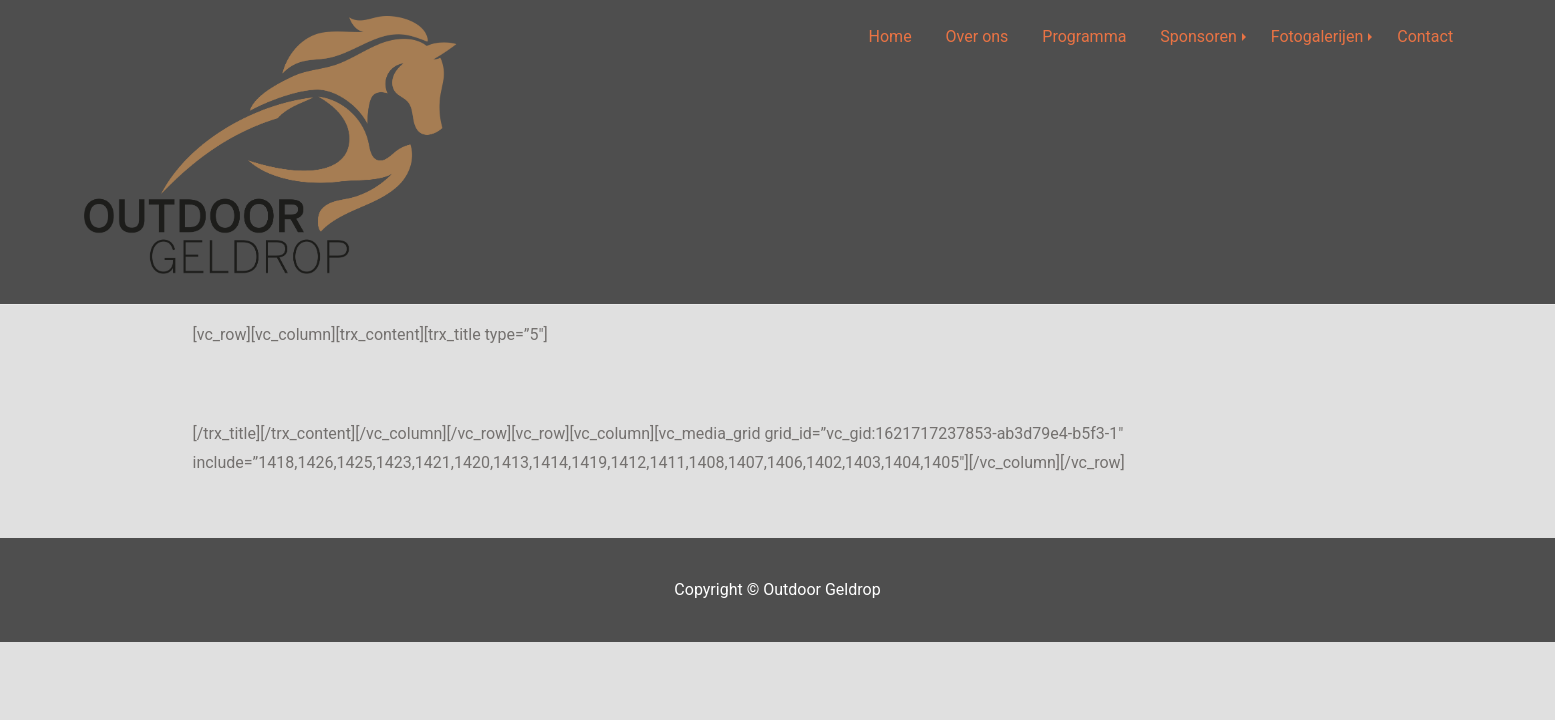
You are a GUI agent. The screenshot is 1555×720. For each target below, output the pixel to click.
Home (890, 36)
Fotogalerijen (1317, 36)
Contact (1425, 36)
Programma (1084, 36)
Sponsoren (1198, 36)
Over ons (977, 36)
